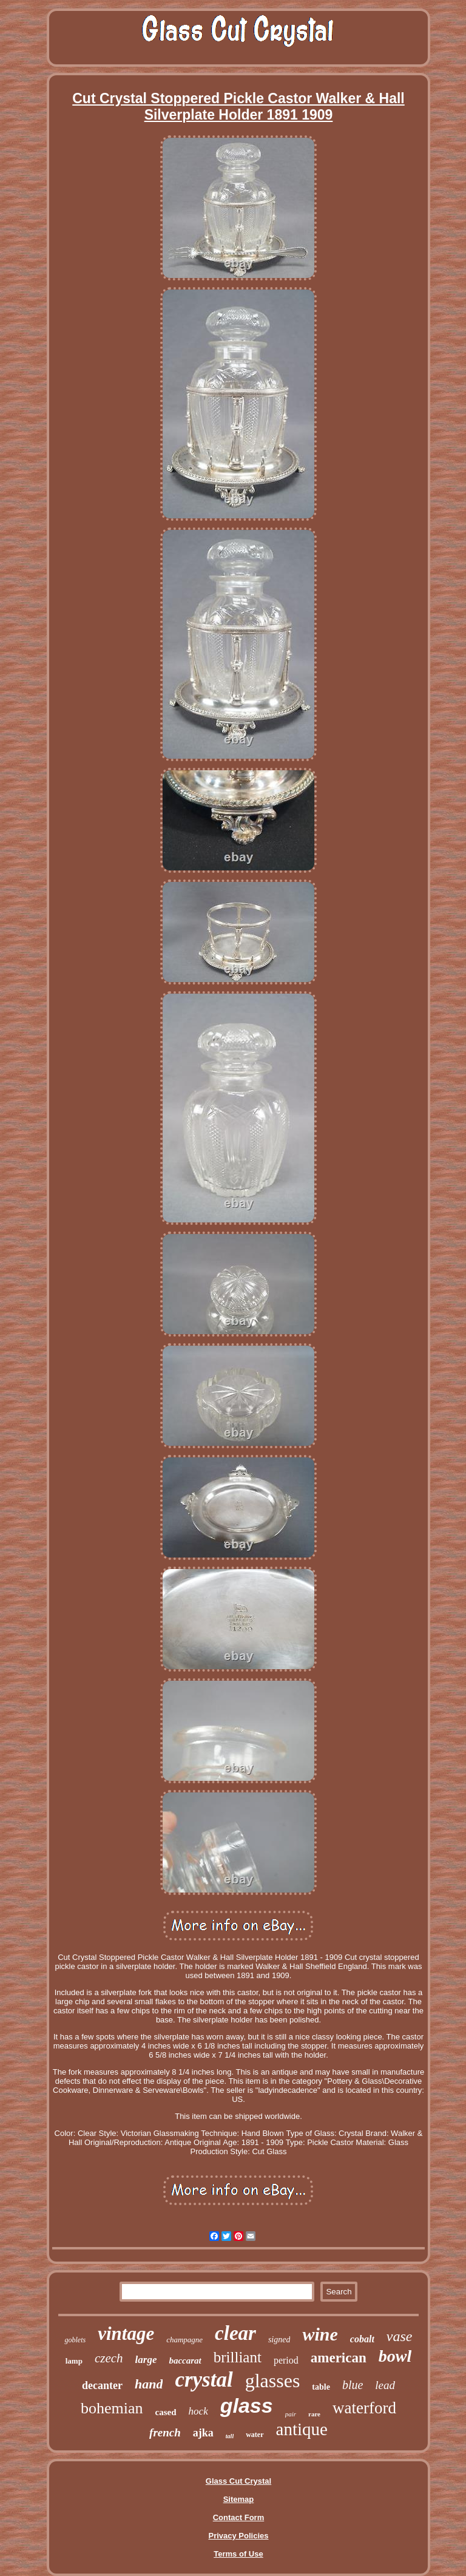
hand (149, 2383)
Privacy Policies (238, 2535)
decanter (102, 2385)
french (165, 2432)
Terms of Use (238, 2553)
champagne (184, 2339)
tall (230, 2436)
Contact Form (239, 2517)
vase (400, 2336)
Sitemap (238, 2499)
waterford (364, 2408)
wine (319, 2334)
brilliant (238, 2357)
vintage (126, 2333)
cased (166, 2412)
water (254, 2434)
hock (198, 2411)
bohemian (112, 2408)
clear (235, 2333)
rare (314, 2414)
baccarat (185, 2360)
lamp (74, 2360)
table (321, 2386)
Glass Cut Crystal (238, 2481)
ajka (203, 2433)
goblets (75, 2340)
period (286, 2360)
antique (302, 2429)
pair (290, 2414)
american (338, 2357)
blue (352, 2384)
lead (385, 2385)
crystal (203, 2379)
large (146, 2359)
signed (279, 2339)
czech (109, 2358)
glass (246, 2405)
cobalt (362, 2339)
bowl (395, 2356)
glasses (272, 2380)
